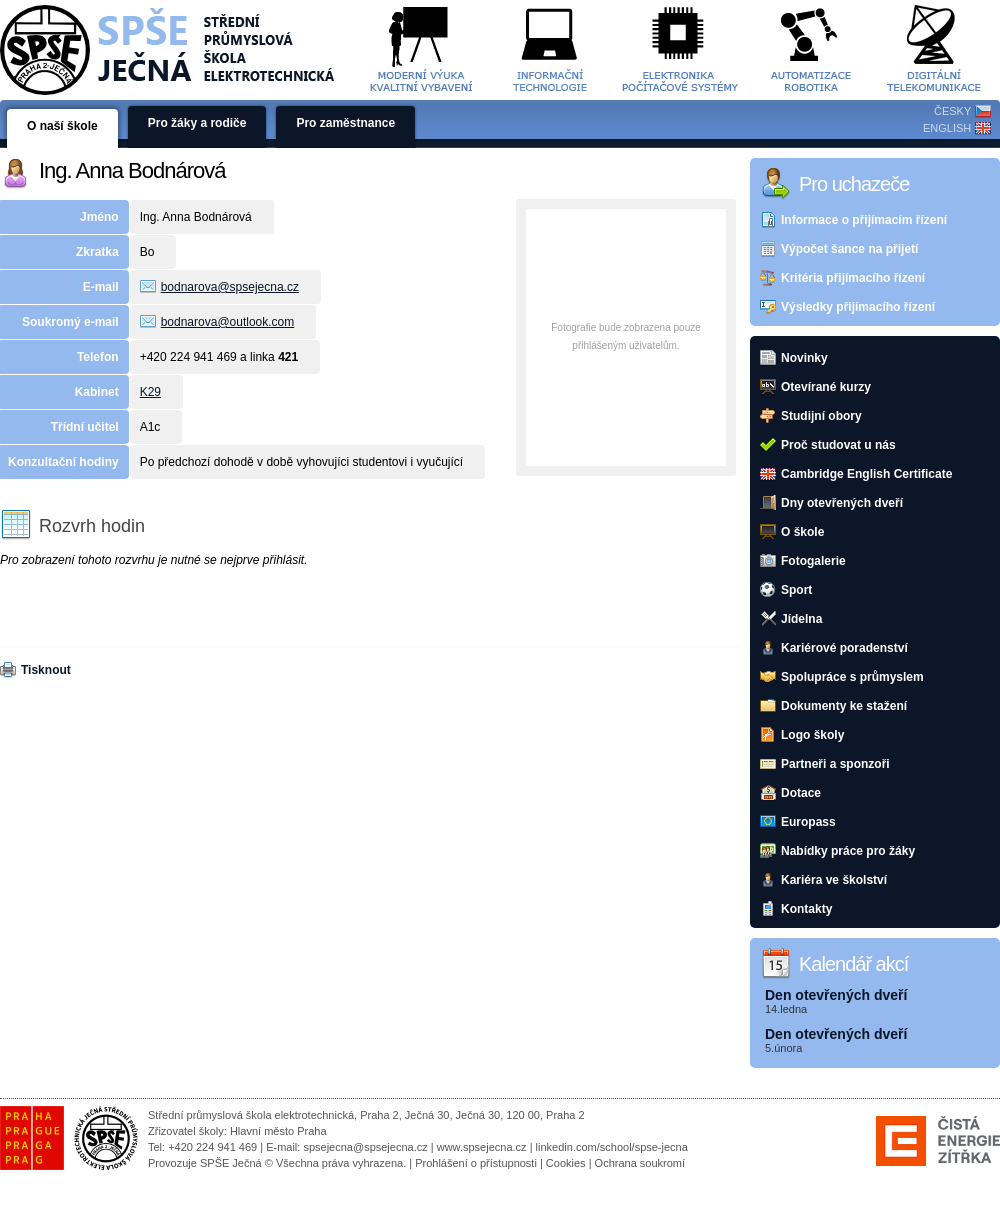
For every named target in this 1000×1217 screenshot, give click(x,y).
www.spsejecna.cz (482, 1147)
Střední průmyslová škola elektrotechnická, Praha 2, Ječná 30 (298, 1115)
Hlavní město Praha (278, 1131)
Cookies (566, 1163)
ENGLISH (947, 128)
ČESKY (952, 111)
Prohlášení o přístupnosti (476, 1163)
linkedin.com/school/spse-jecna (612, 1147)
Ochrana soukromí (640, 1163)
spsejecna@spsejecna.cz (365, 1147)
